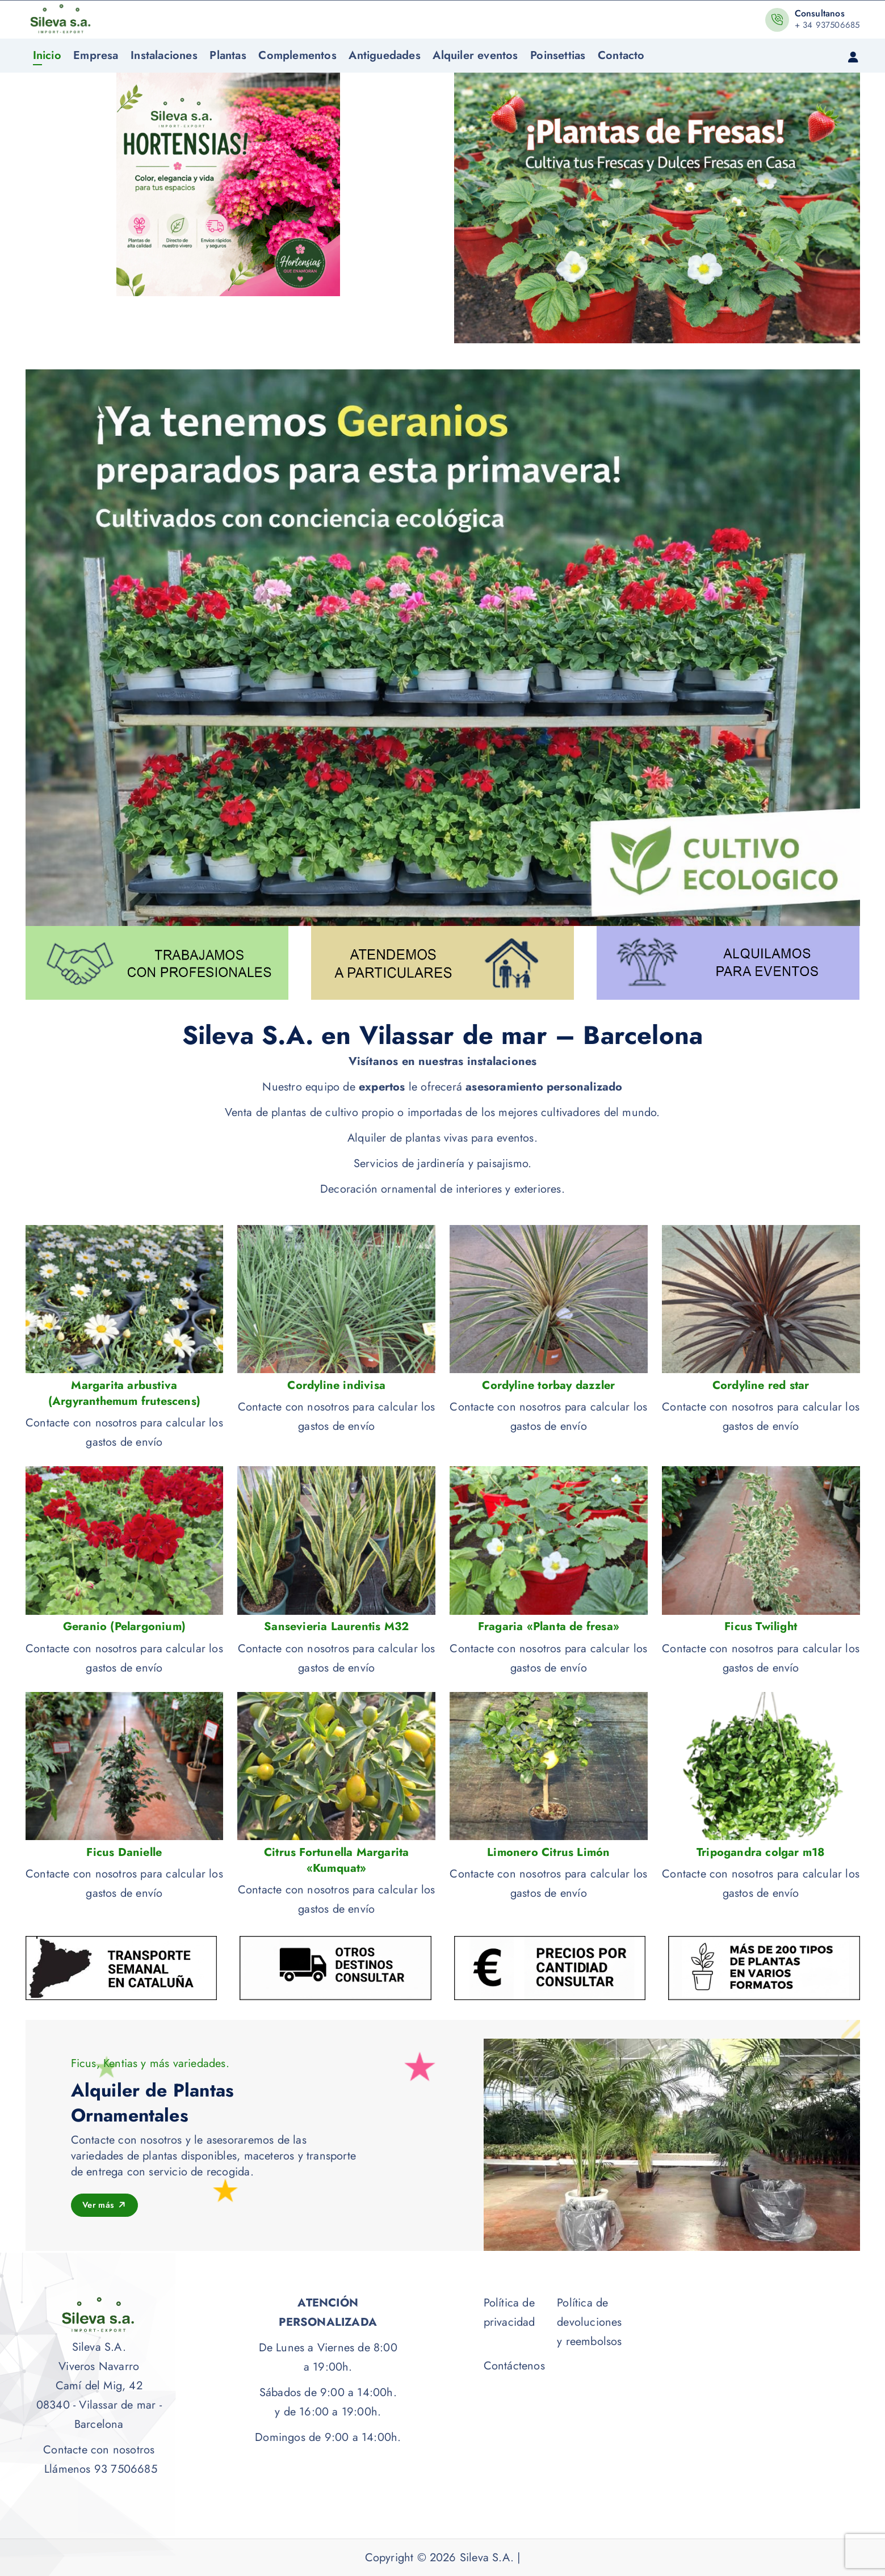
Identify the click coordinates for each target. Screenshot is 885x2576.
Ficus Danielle (124, 1853)
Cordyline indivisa (336, 1386)
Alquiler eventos (475, 55)
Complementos (297, 55)
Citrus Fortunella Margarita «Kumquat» (336, 1860)
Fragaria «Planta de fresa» (548, 1627)
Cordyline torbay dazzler (548, 1386)
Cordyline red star (760, 1386)
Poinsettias (557, 55)
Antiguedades (384, 55)
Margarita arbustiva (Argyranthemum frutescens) (124, 1393)
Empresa (95, 55)
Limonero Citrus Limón (548, 1853)
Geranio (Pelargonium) (124, 1627)
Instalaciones (164, 55)
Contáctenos (514, 2366)
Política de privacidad (509, 2312)
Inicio (47, 55)
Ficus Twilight (760, 1627)
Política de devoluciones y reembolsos (589, 2322)
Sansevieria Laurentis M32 (336, 1627)
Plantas (227, 55)
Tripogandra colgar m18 (761, 1853)
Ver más (106, 2205)
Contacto (621, 55)
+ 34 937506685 (827, 25)
